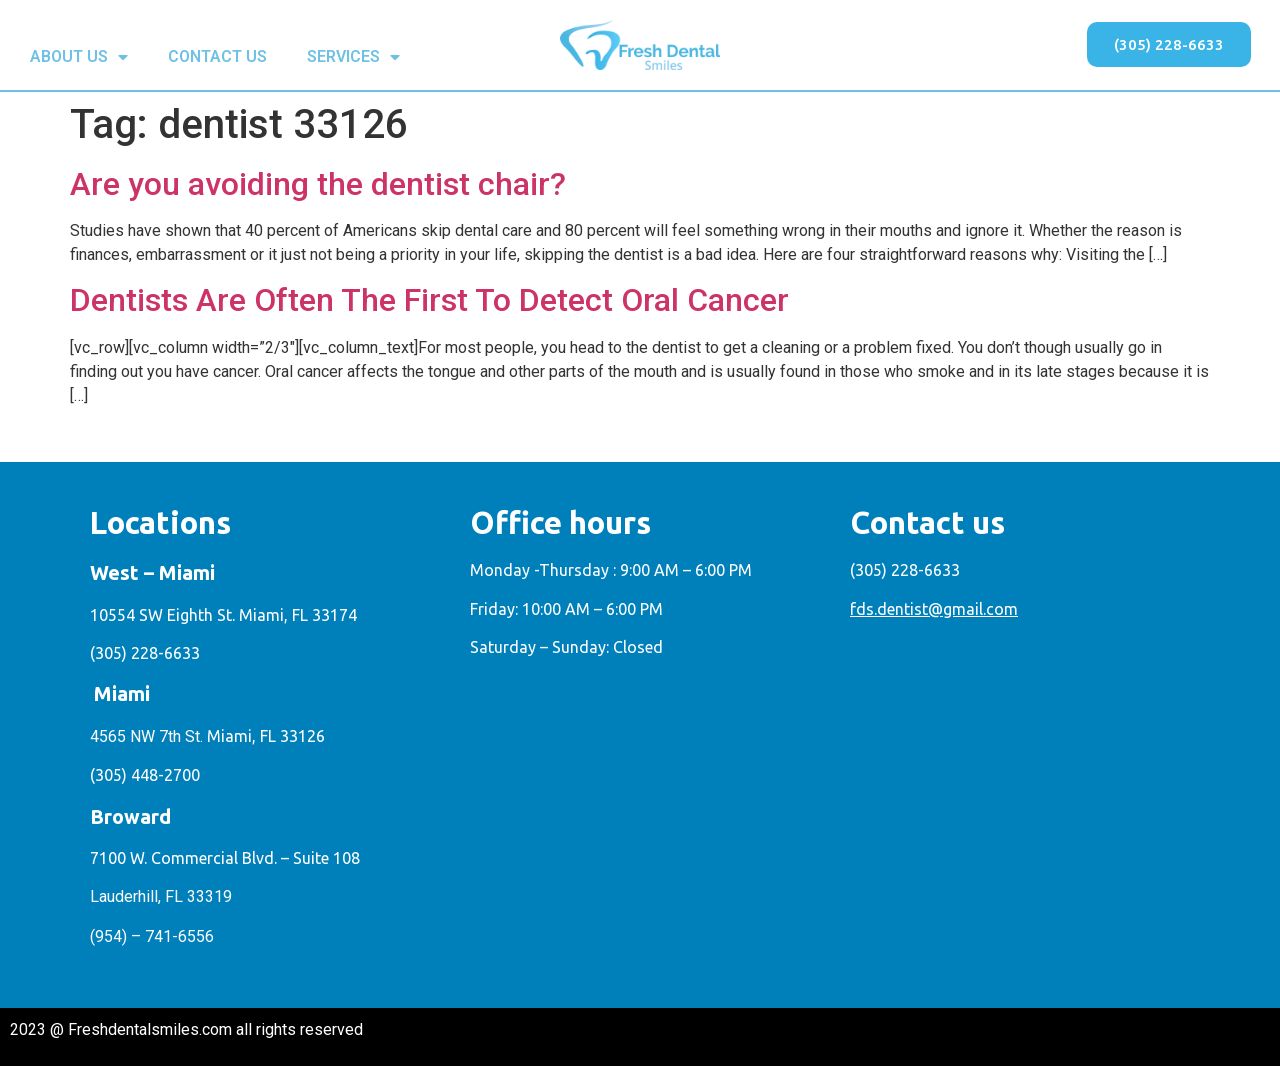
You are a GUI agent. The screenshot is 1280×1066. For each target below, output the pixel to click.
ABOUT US (79, 57)
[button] (1169, 44)
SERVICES (353, 57)
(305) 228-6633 (145, 653)
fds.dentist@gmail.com (934, 609)
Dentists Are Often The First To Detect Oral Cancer (429, 300)
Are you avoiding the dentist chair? (318, 184)
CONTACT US (217, 56)
